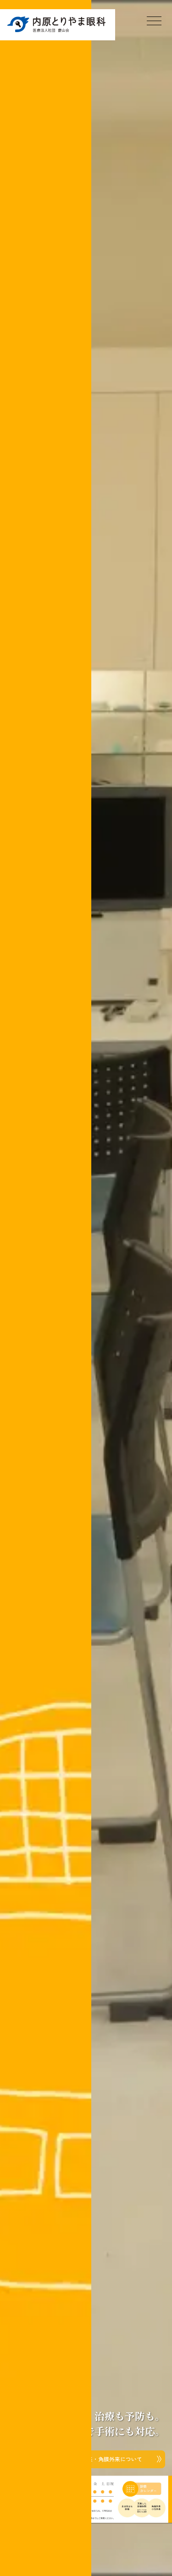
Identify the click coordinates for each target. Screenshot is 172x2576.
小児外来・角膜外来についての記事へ (98, 2459)
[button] (58, 2495)
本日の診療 (141, 2489)
